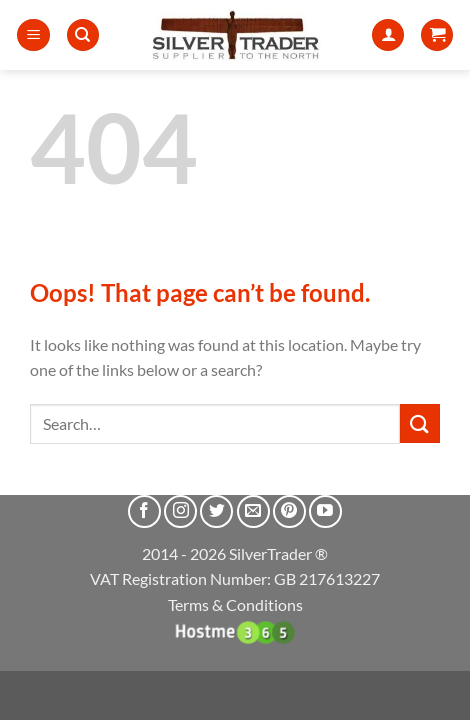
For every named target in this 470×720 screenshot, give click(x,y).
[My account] (388, 35)
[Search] (83, 35)
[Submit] (420, 423)
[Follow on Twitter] (216, 511)
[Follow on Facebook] (144, 511)
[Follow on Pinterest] (289, 511)
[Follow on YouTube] (325, 511)
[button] (33, 35)
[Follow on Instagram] (180, 511)
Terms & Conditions (235, 604)
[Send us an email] (253, 511)
